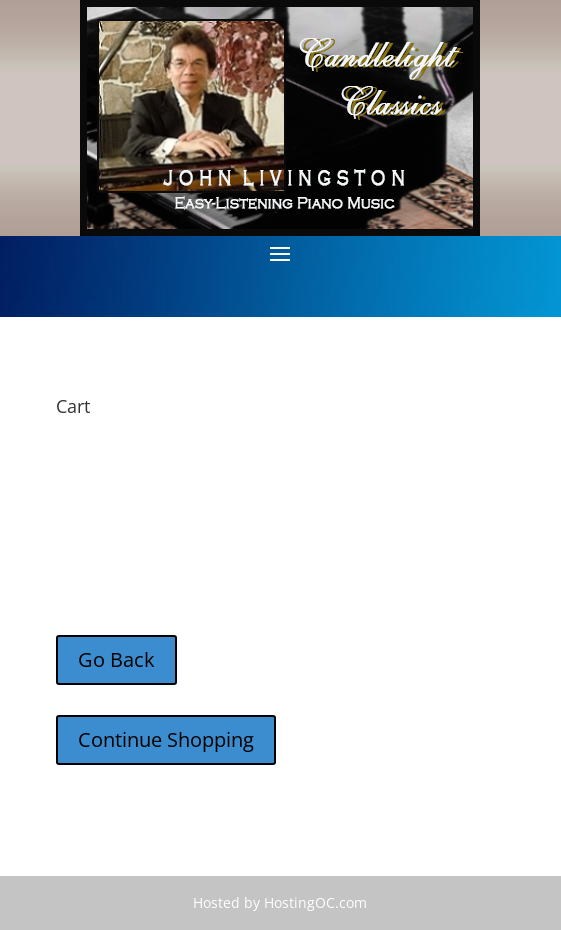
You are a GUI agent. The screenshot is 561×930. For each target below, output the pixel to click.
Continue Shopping (166, 739)
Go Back (116, 659)
